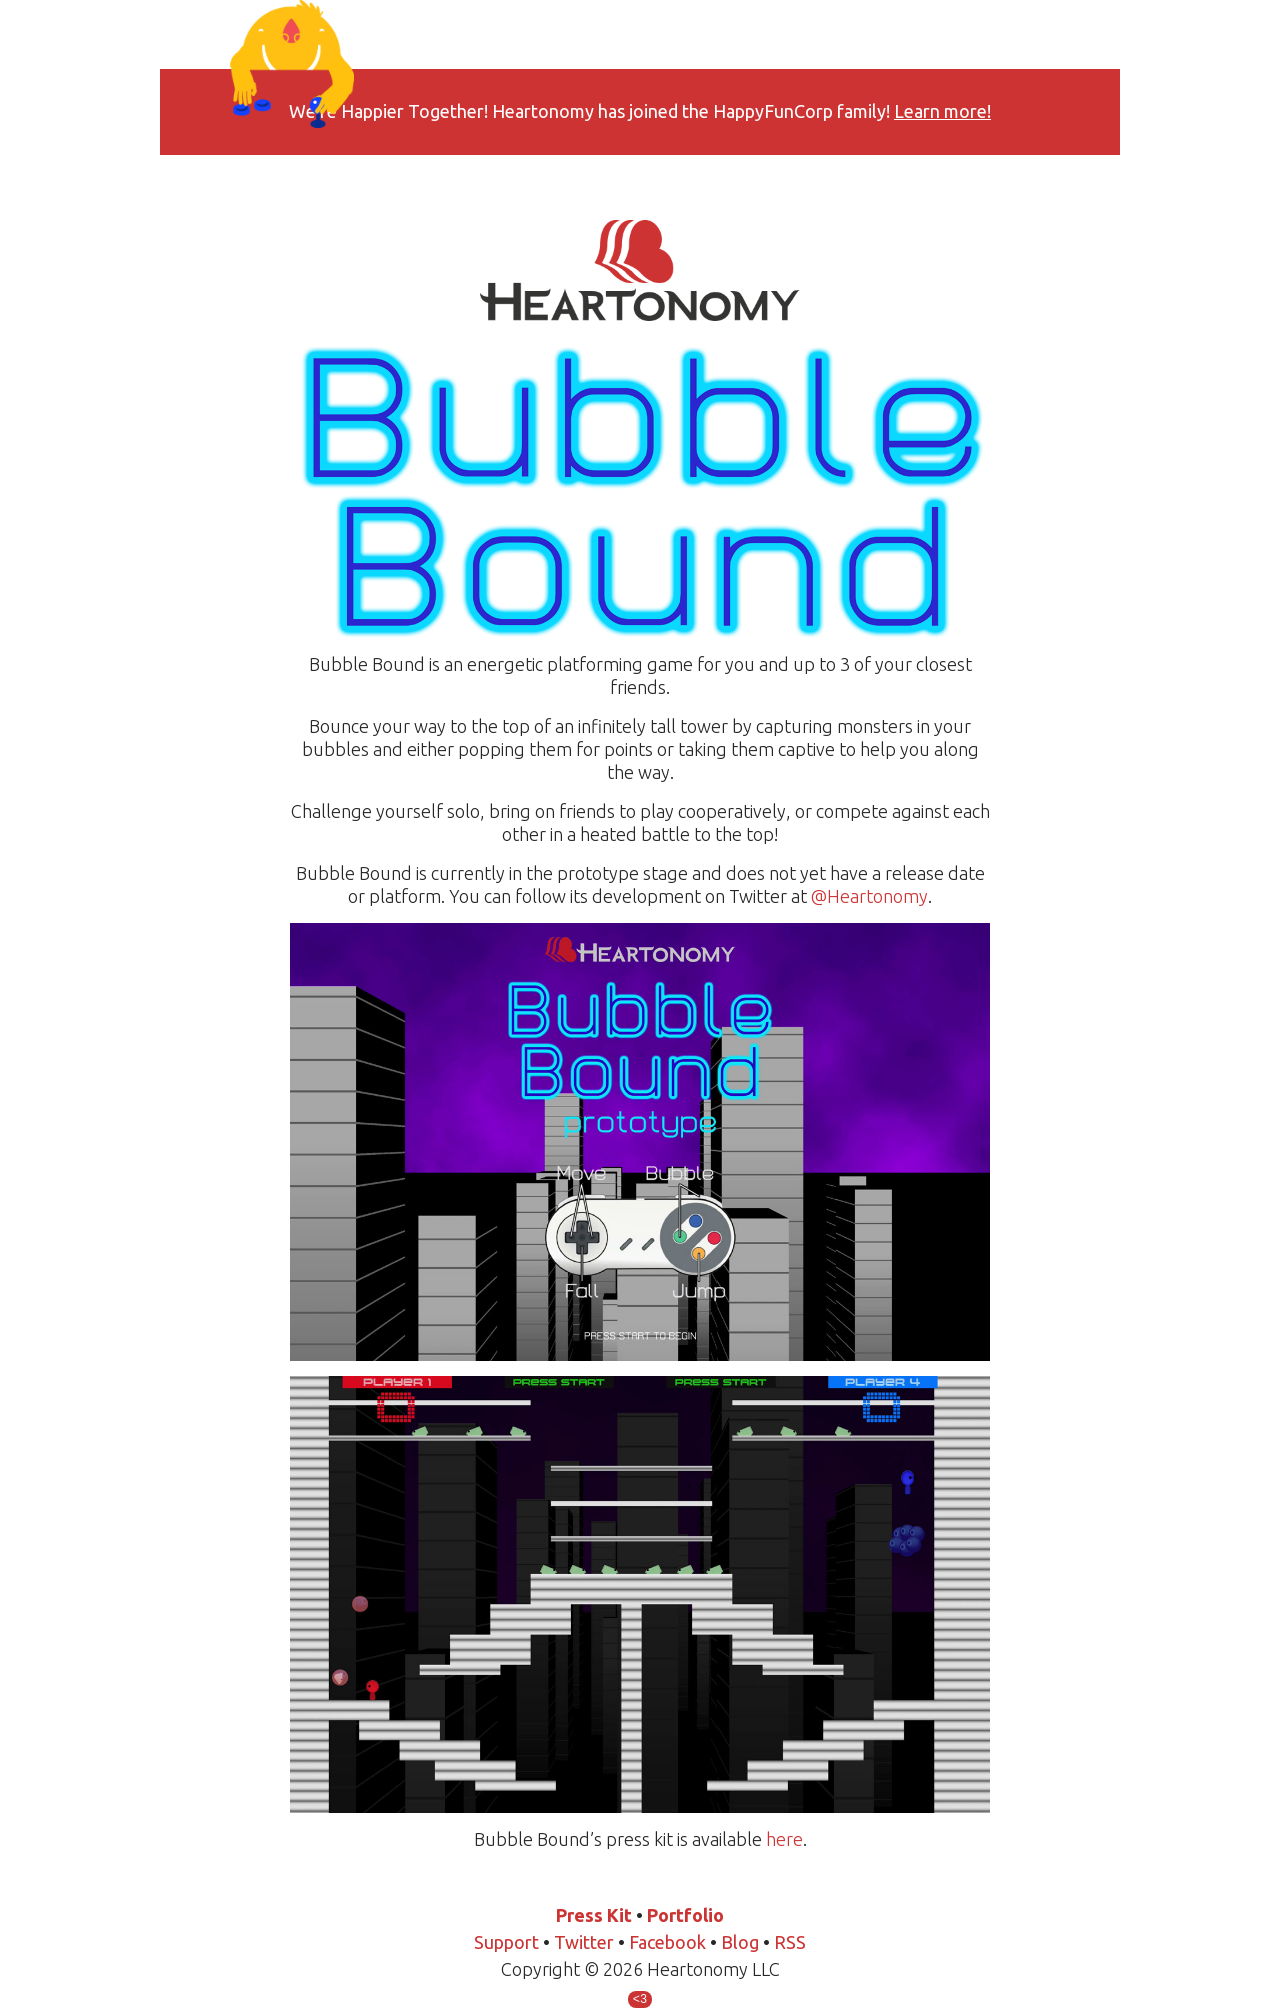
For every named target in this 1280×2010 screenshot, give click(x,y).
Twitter (584, 1942)
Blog (740, 1942)
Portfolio (685, 1915)
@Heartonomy (869, 896)
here (784, 1839)
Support (506, 1942)
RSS (790, 1942)
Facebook (667, 1942)
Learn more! (942, 111)
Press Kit (594, 1915)
